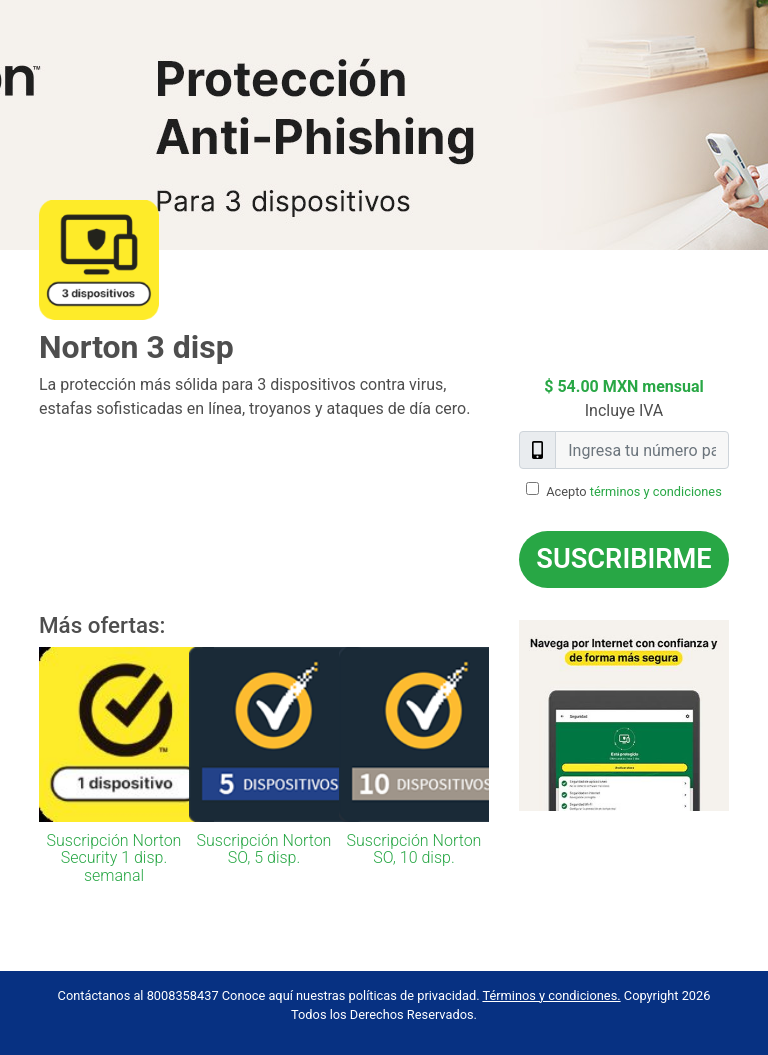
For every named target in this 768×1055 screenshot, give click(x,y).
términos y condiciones (656, 491)
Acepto (634, 491)
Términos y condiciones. (551, 995)
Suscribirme (623, 559)
